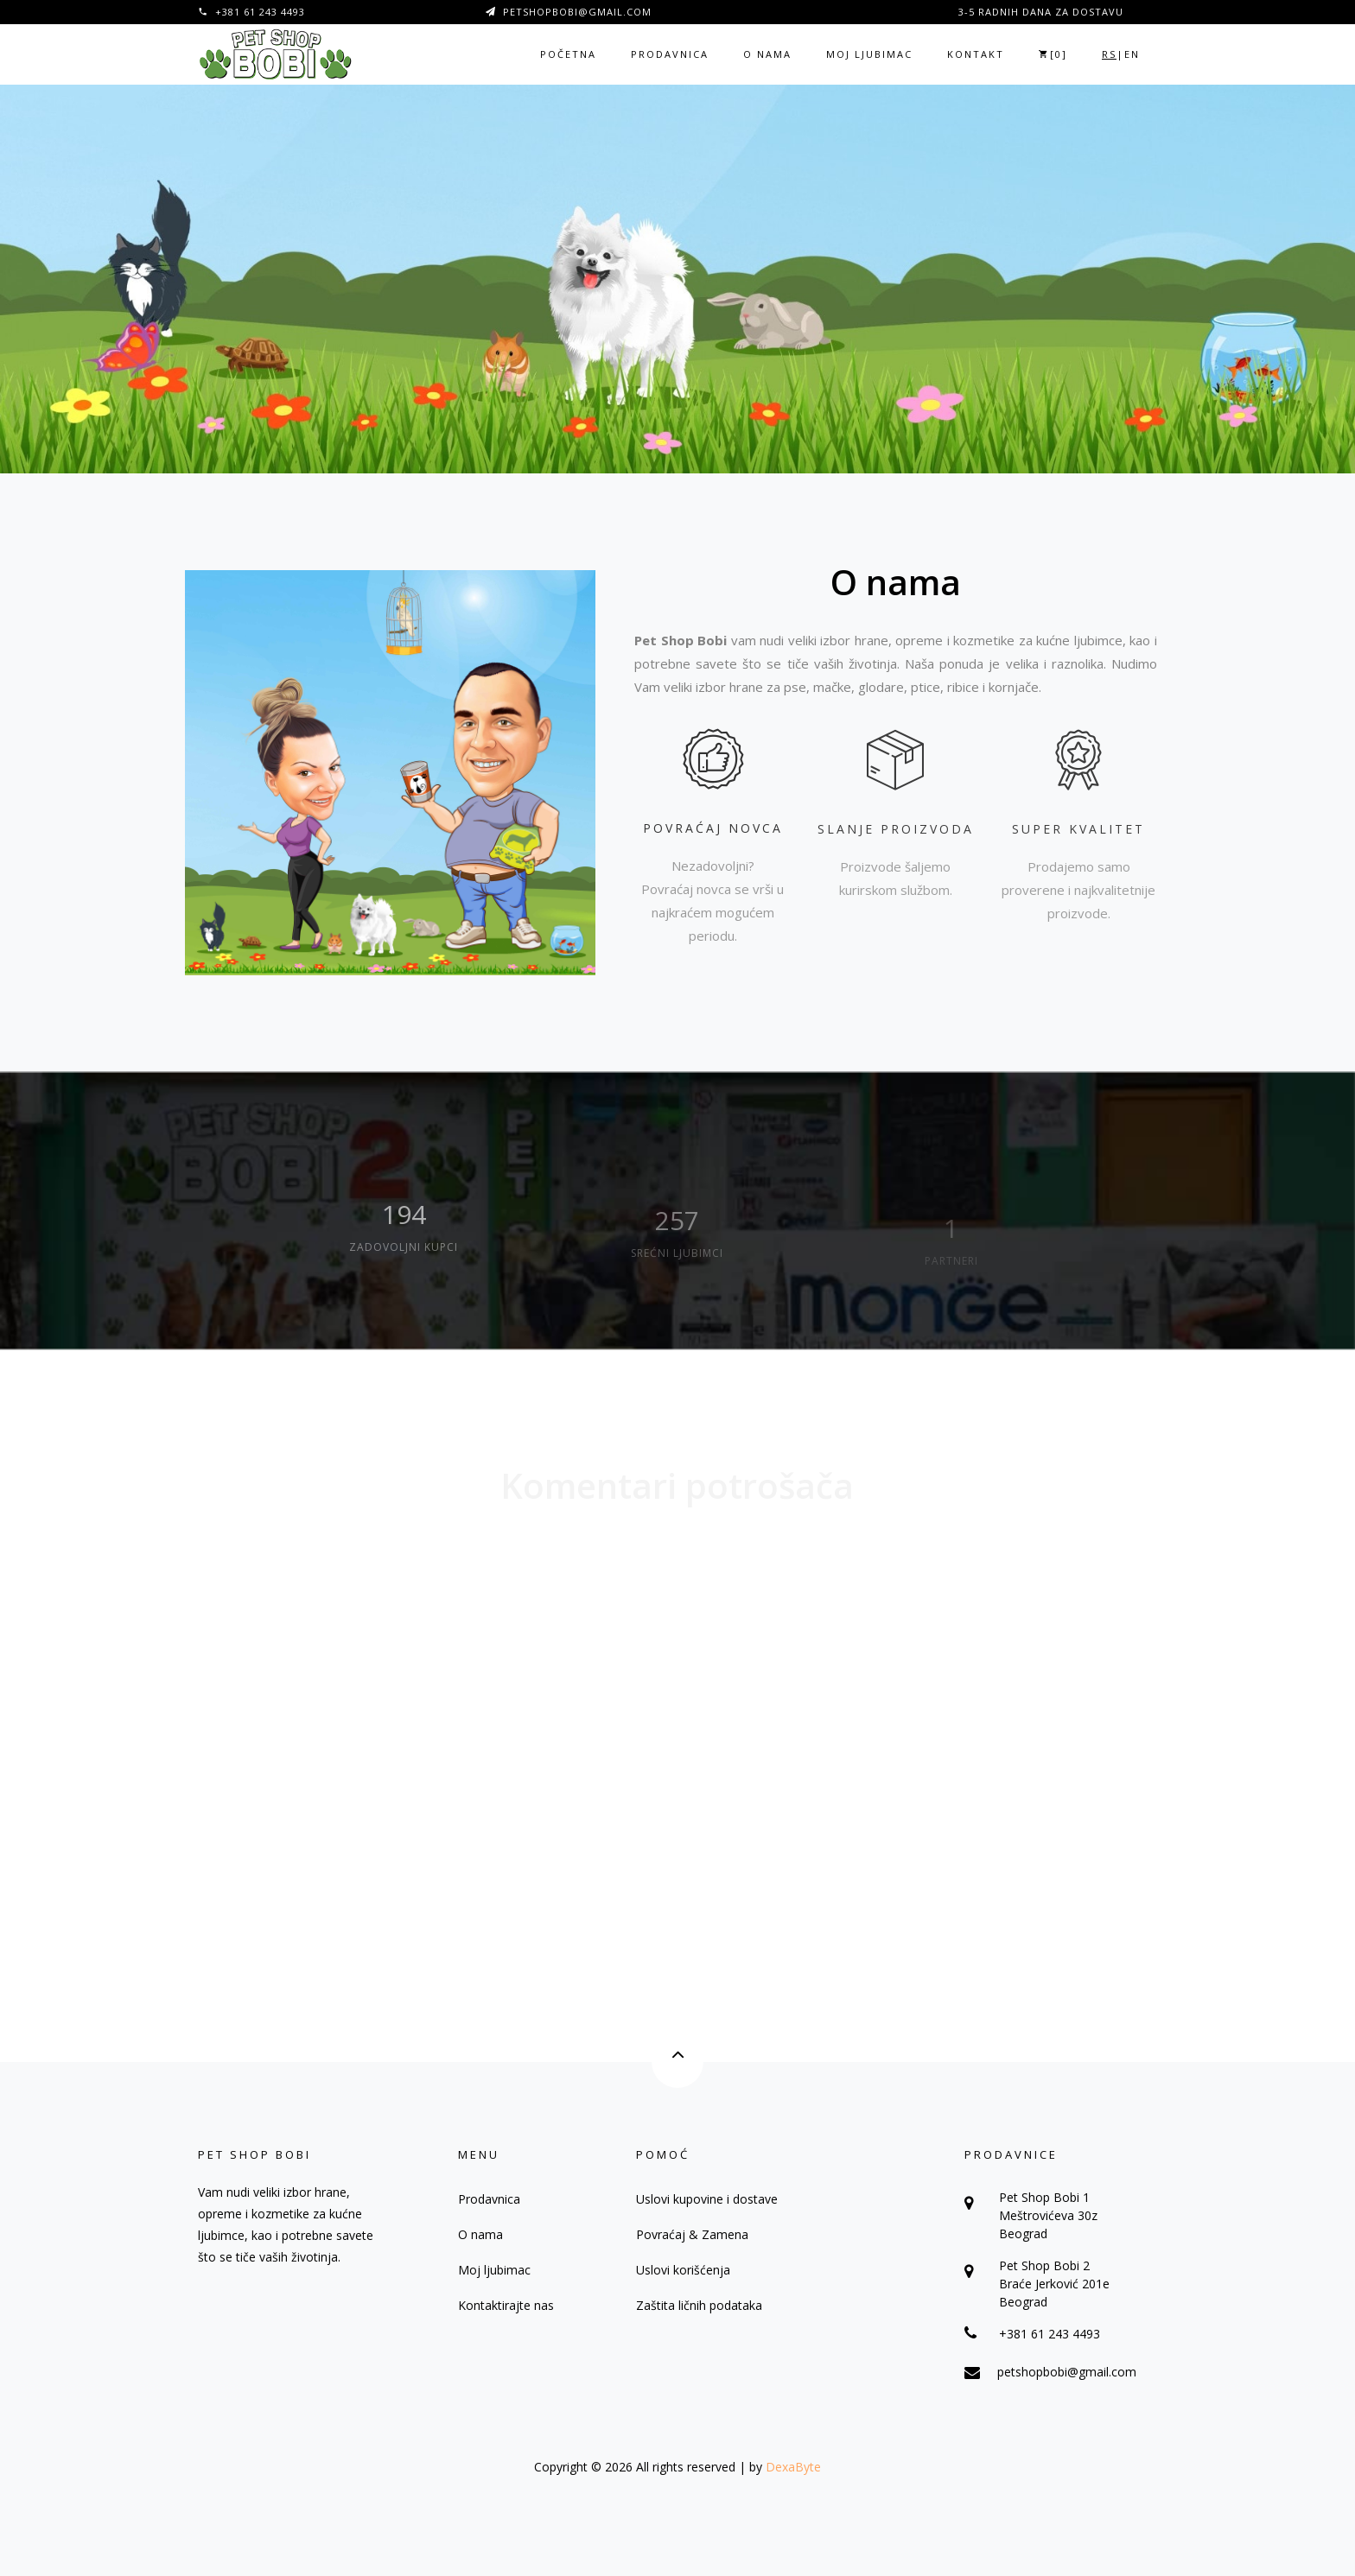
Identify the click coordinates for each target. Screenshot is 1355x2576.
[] (1053, 54)
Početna (568, 54)
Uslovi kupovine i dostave (707, 2199)
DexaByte (793, 2467)
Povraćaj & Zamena (692, 2234)
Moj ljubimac (869, 54)
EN (1132, 54)
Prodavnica (670, 54)
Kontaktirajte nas (506, 2305)
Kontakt (975, 54)
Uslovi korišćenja (683, 2270)
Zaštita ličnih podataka (699, 2305)
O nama (767, 54)
